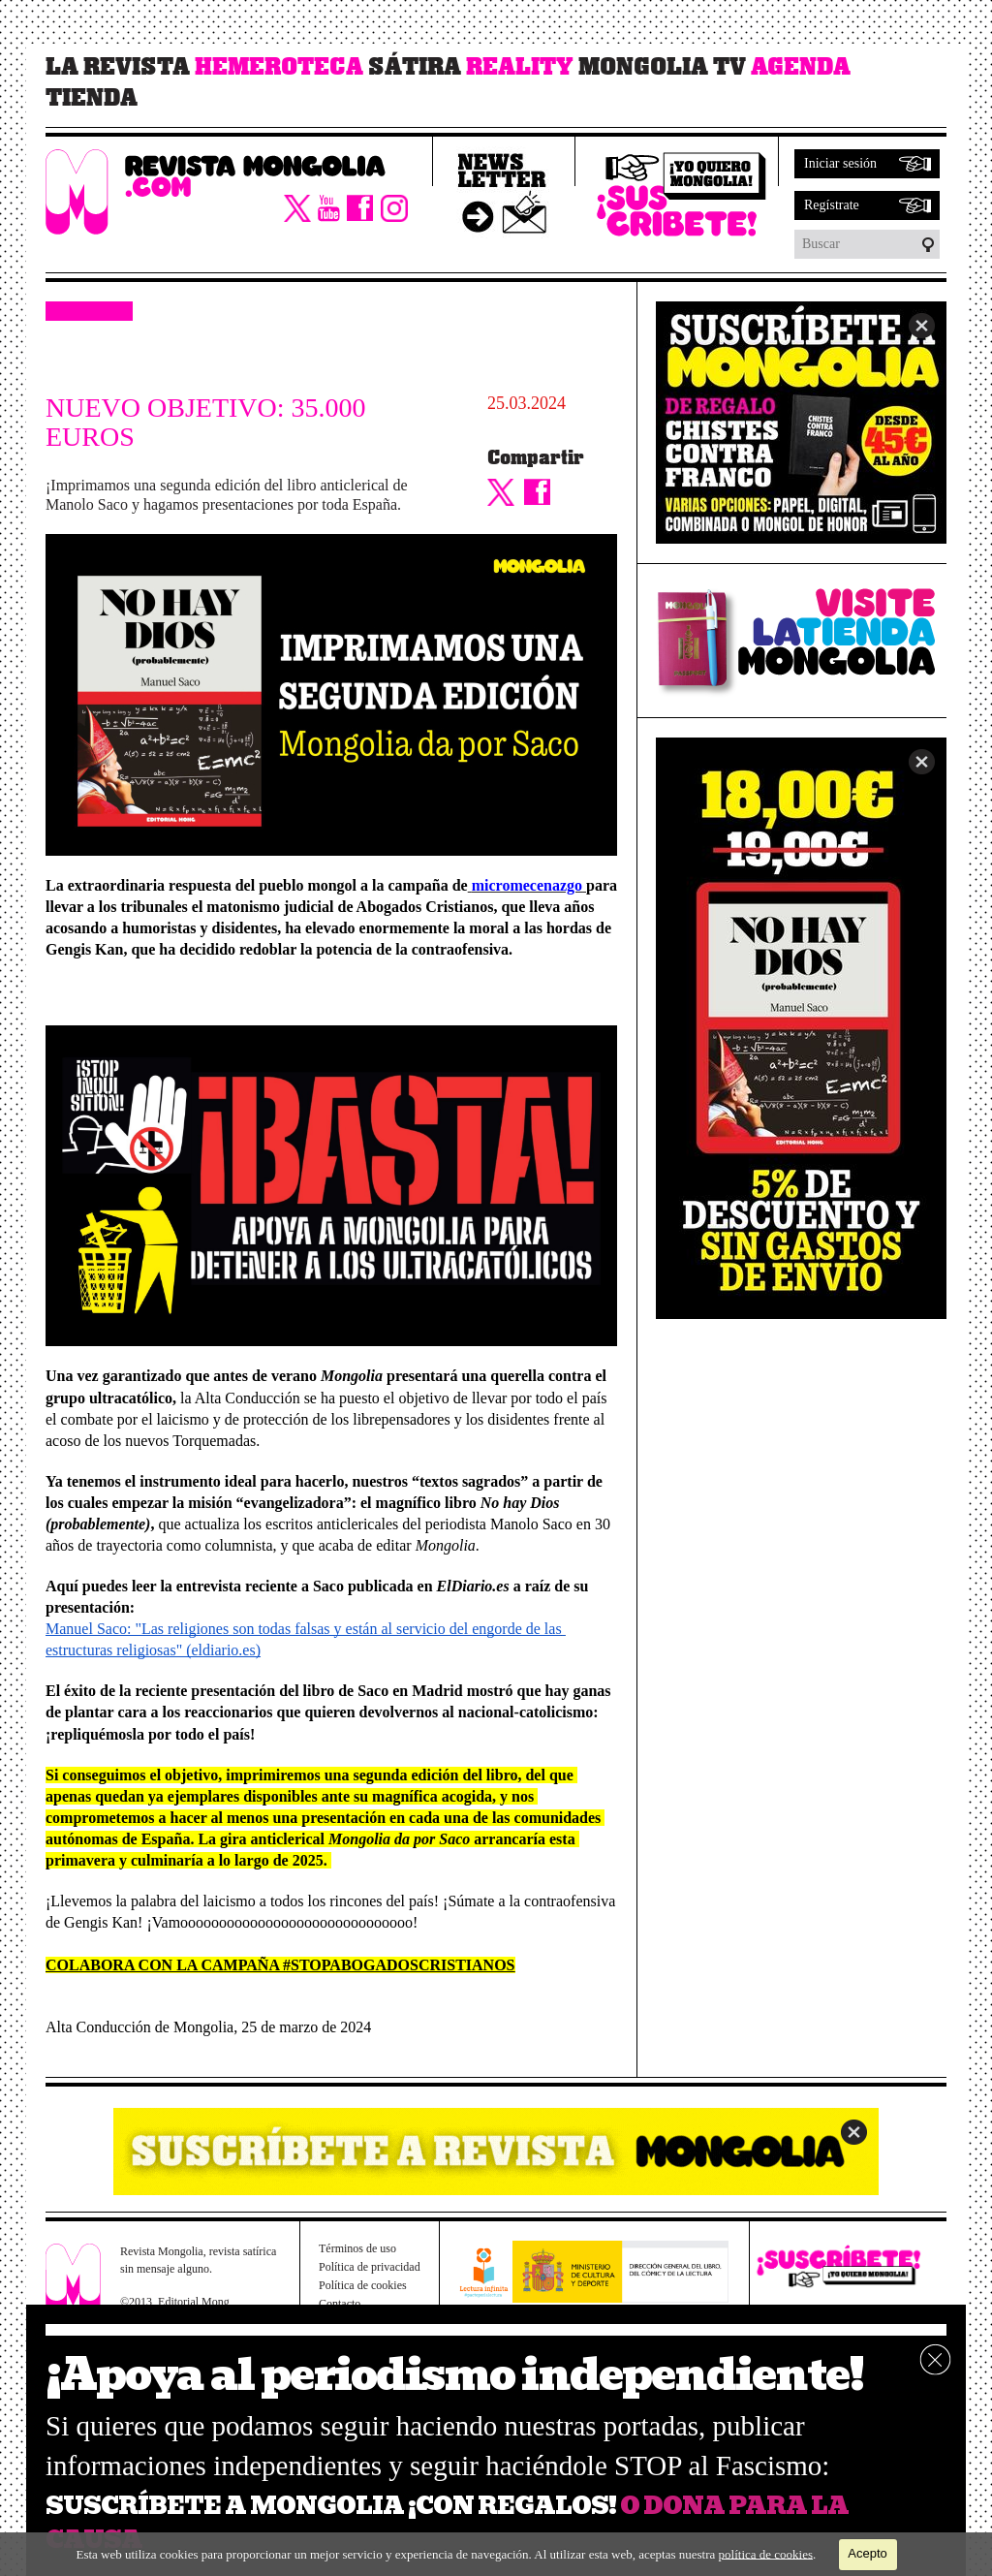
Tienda (92, 97)
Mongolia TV (662, 66)
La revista (118, 66)
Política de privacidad (369, 2267)
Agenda (801, 66)
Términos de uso (357, 2248)
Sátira (414, 66)
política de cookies (766, 2553)
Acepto (867, 2553)
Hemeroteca (279, 66)
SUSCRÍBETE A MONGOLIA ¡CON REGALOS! (331, 2506)
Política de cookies (363, 2285)
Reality (520, 66)
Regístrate (831, 205)
